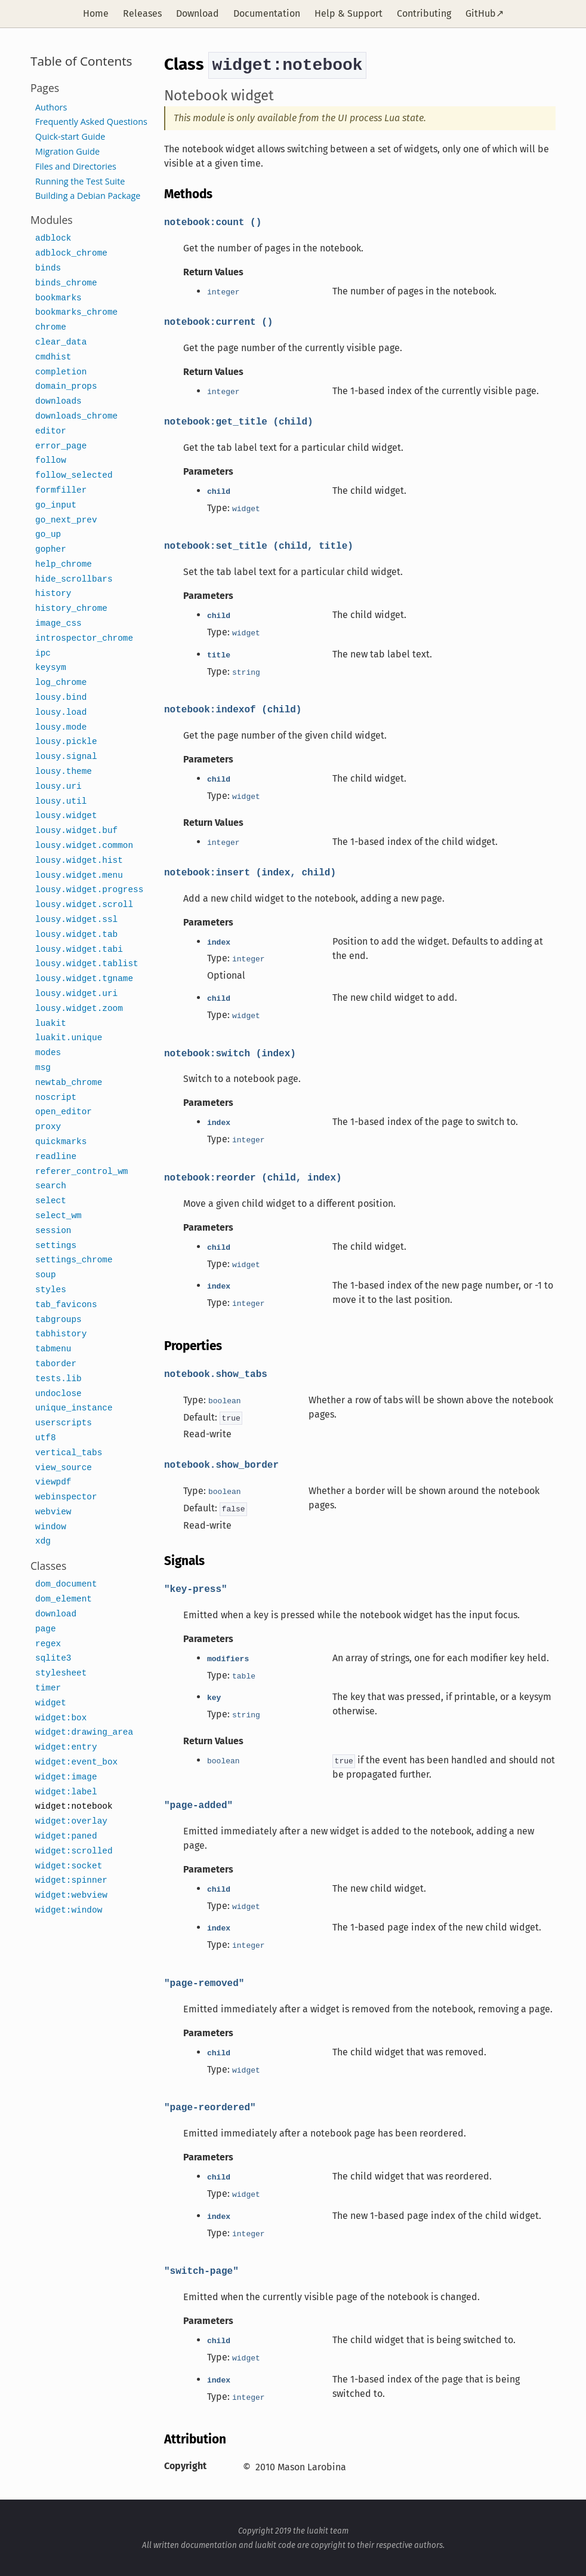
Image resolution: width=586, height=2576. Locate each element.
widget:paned (66, 1836)
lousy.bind (61, 697)
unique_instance (74, 1408)
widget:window (68, 1910)
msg (43, 1068)
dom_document (66, 1584)
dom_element (63, 1599)
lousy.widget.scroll (84, 905)
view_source (63, 1468)
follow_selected (74, 475)
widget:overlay (71, 1821)
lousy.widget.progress (89, 890)
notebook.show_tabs (215, 1373)
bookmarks (58, 298)
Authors (51, 107)
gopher (50, 549)
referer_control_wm (81, 1172)
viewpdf (53, 1482)
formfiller (61, 490)
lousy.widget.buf (76, 831)
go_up (48, 534)
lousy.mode (61, 727)
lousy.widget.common (84, 846)
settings (55, 1246)
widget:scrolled (74, 1851)
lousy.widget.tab (76, 934)
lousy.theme (63, 771)
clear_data (61, 342)
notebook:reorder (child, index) (253, 1177)
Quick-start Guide (70, 136)
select (50, 1201)
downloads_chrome (76, 416)
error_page (61, 446)
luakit (50, 1023)
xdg (43, 1541)
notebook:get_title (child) (238, 421)
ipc (43, 653)
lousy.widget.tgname (84, 979)
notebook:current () (218, 321)
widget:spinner (71, 1880)
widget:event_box (76, 1762)
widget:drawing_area (84, 1732)
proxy (48, 1127)
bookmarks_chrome (76, 312)
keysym (50, 668)
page (45, 1629)
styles (50, 1290)
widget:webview (71, 1895)
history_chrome (71, 608)
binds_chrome (66, 283)
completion (61, 372)
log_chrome (61, 682)
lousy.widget (66, 816)
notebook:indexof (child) (232, 708)
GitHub (480, 13)
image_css (58, 623)
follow (50, 460)
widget (50, 1703)
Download (197, 13)
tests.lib (58, 1379)
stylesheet (61, 1673)
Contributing (424, 13)
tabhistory (61, 1334)
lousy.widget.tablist (86, 964)
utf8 (45, 1438)
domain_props (66, 386)
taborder (55, 1364)
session (53, 1231)
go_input (55, 505)
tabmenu (53, 1349)
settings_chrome (74, 1260)
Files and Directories (75, 166)
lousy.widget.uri (76, 994)
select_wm (58, 1216)
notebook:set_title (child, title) (258, 545)
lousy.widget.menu (79, 875)
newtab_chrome (68, 1083)
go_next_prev (66, 520)
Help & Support (348, 13)
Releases (142, 13)
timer (48, 1688)
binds (48, 268)
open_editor (63, 1112)
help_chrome (63, 564)
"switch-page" (201, 2270)
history (53, 594)
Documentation (266, 13)
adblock (53, 238)
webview (53, 1512)
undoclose (58, 1394)
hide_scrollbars (74, 579)
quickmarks (61, 1142)
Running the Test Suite (80, 181)
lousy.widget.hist (79, 860)
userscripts (63, 1423)
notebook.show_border (221, 1464)
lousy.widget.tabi (79, 949)
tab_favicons (66, 1305)
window (50, 1527)
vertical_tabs (68, 1453)
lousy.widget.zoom (79, 1009)
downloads (58, 401)
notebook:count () (212, 221)
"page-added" (198, 1804)
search (50, 1186)
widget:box (61, 1718)
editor (50, 431)
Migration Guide (67, 151)
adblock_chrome (71, 253)
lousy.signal (66, 757)
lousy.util (61, 801)
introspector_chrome (84, 638)
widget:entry (66, 1747)
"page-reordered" (210, 2106)
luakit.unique (68, 1038)
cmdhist (53, 357)
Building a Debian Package (87, 195)
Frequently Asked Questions (91, 121)
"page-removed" (204, 1982)
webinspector (66, 1497)
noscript (55, 1097)
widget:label (66, 1792)
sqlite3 (53, 1658)
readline (55, 1157)
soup (45, 1275)
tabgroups (58, 1320)
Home (96, 13)
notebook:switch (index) (230, 1052)
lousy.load (61, 712)
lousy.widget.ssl (76, 920)
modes (48, 1053)
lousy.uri (58, 786)
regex (48, 1644)
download (55, 1614)
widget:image (66, 1777)
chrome (50, 327)
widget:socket (68, 1866)
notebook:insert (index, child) (250, 871)
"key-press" (195, 1588)
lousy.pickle (66, 742)
